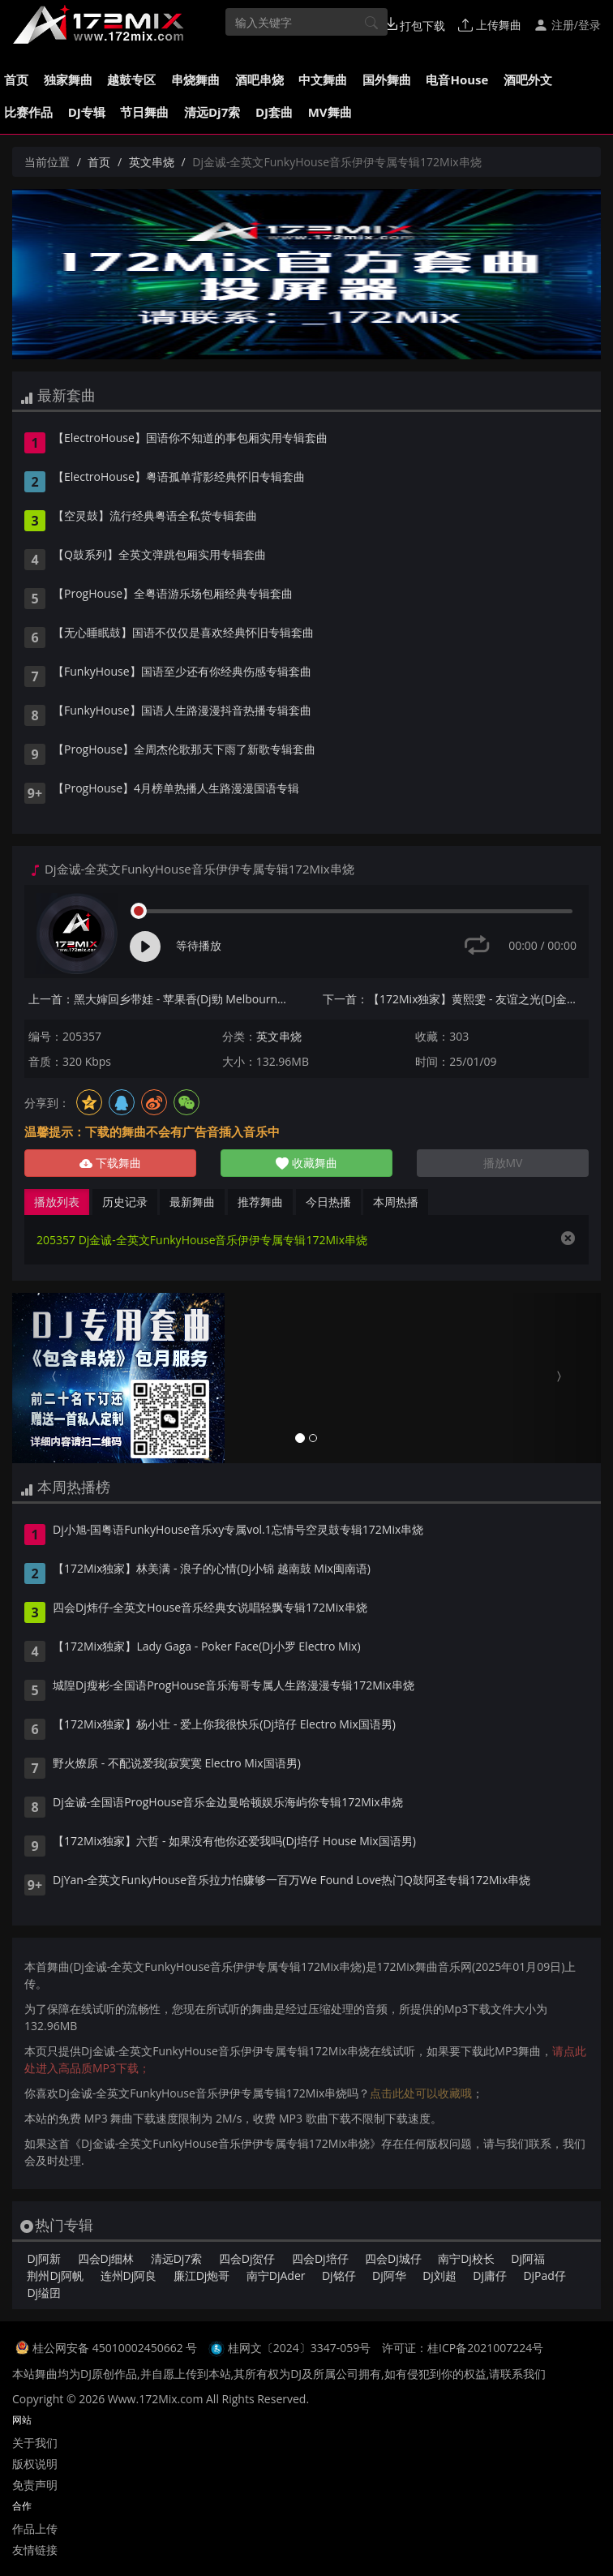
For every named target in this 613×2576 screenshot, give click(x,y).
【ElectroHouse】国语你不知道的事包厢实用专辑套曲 (190, 438)
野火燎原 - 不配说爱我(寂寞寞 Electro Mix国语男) (177, 1764)
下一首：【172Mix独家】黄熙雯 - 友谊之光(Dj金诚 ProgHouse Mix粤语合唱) (456, 999)
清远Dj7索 (212, 112)
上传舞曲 (489, 24)
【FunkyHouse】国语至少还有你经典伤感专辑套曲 (182, 672)
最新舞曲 (192, 1201)
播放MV (503, 1162)
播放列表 (56, 1201)
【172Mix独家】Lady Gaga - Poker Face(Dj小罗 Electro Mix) (207, 1647)
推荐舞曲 (260, 1201)
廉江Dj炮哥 (202, 2275)
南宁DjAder (276, 2275)
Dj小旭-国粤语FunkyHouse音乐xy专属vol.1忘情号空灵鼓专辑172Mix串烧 (238, 1530)
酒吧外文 (528, 79)
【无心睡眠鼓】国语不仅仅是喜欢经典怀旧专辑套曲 (183, 633)
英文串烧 (151, 162)
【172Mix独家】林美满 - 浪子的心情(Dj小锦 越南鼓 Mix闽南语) (212, 1569)
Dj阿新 (44, 2258)
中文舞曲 (322, 79)
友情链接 (35, 2549)
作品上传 (35, 2528)
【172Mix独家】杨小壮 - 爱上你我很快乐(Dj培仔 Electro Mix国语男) (224, 1725)
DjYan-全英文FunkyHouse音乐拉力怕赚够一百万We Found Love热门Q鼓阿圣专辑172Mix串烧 (291, 1880)
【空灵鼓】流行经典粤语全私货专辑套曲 (155, 516)
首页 (16, 79)
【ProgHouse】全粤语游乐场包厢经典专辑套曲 (173, 594)
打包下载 (415, 25)
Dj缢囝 (44, 2292)
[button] (56, 1378)
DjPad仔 (544, 2275)
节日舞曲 (144, 112)
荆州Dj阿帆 (55, 2275)
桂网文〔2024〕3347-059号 (299, 2347)
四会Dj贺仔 (247, 2258)
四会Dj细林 (106, 2258)
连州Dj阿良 (129, 2275)
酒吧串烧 (259, 79)
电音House (457, 79)
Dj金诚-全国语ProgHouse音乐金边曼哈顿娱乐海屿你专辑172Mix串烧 (228, 1803)
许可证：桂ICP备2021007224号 (462, 2347)
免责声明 (35, 2484)
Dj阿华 (389, 2275)
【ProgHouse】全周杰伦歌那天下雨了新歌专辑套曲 (184, 750)
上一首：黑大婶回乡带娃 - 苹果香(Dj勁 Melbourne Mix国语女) (161, 999)
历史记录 (125, 1201)
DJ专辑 (86, 112)
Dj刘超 (439, 2275)
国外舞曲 (386, 79)
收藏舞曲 (306, 1162)
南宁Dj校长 (466, 2258)
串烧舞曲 (195, 79)
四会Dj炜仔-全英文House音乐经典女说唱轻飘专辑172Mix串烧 (210, 1608)
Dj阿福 (528, 2258)
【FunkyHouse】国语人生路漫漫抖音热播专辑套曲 (182, 711)
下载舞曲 (110, 1162)
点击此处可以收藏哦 (421, 2093)
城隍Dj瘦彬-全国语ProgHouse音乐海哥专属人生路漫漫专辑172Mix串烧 (233, 1686)
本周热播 (395, 1201)
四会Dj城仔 (393, 2258)
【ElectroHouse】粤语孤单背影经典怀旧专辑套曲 (179, 477)
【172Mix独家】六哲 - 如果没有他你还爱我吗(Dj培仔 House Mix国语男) (234, 1841)
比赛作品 (28, 112)
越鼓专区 (131, 79)
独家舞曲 (68, 79)
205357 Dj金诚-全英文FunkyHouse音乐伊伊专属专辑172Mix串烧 (201, 1239)
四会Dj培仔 (320, 2258)
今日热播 (328, 1201)
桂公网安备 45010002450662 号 (116, 2347)
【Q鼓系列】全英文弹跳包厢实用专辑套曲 (159, 555)
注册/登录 (567, 24)
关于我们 (35, 2442)
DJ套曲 (274, 112)
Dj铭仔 (339, 2275)
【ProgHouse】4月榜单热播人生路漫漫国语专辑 (176, 789)
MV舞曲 (330, 112)
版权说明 (35, 2463)
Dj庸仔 (490, 2275)
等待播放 (198, 945)
